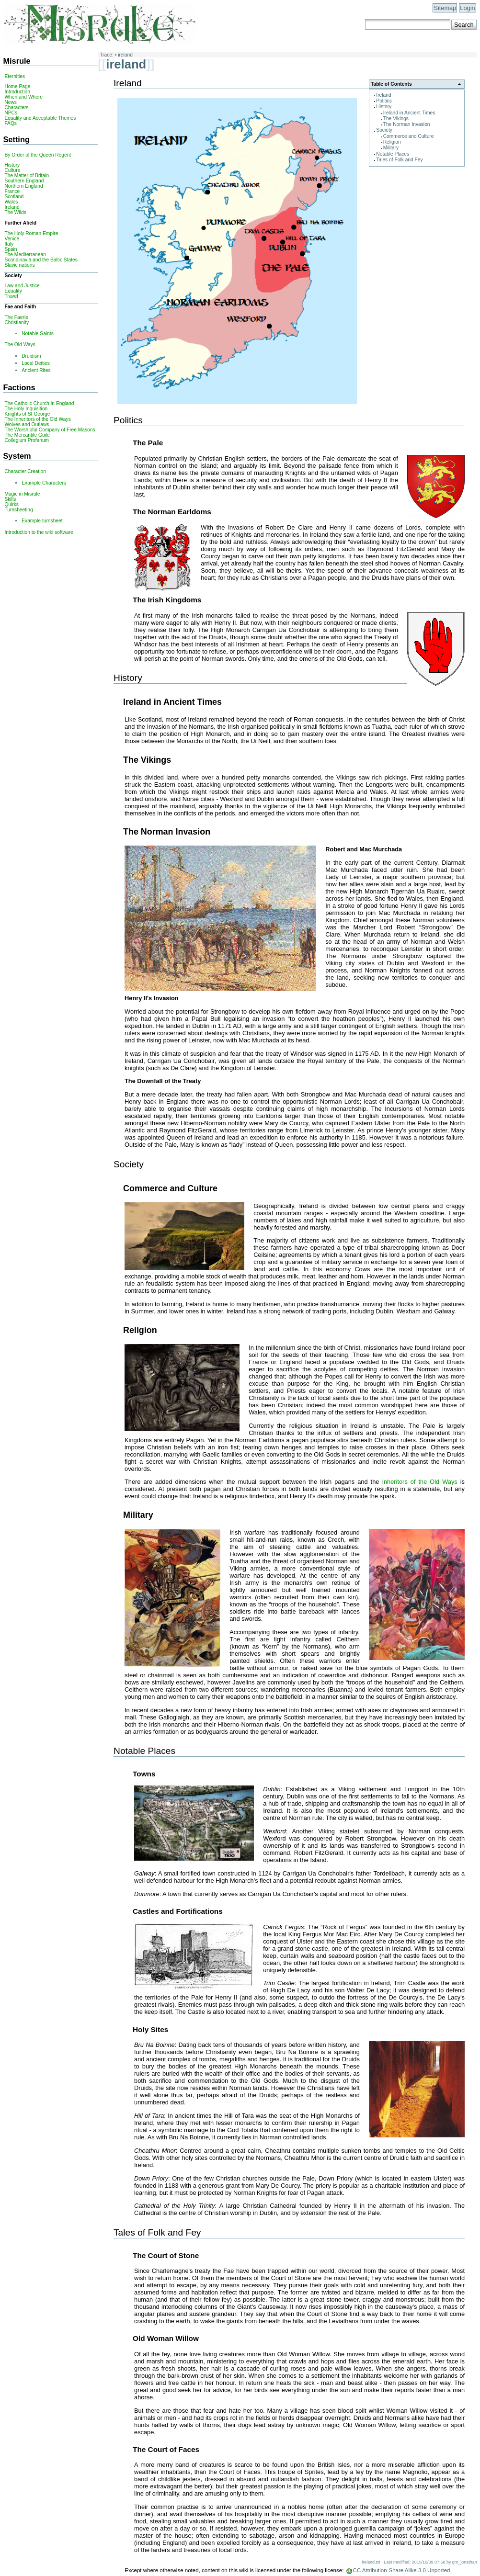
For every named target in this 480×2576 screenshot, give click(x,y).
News (10, 102)
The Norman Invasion (406, 124)
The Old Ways (19, 344)
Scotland (13, 196)
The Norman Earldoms (172, 512)
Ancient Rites (36, 370)
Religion (392, 142)
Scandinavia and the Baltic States (40, 259)
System (17, 456)
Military (391, 147)
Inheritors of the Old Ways (419, 1481)
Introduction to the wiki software (38, 532)
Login (467, 7)
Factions (19, 387)
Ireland (383, 95)
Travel (11, 296)
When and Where (23, 97)
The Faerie (16, 317)
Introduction (17, 91)
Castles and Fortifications (178, 1911)
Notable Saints (38, 333)
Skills (10, 499)
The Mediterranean (25, 254)
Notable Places (392, 154)
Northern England (23, 186)
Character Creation (25, 471)
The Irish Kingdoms (167, 600)
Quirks (11, 504)
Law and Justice (21, 285)
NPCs (10, 112)
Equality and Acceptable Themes (40, 118)
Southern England (24, 180)
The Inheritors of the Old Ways (37, 419)
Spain (10, 249)
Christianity (16, 322)
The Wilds (15, 212)
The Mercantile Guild (26, 435)
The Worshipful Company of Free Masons (49, 429)
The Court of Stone (166, 2255)
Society (384, 130)
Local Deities (36, 363)
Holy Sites (150, 2029)
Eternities (14, 76)
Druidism (31, 356)
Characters (16, 107)
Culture (12, 170)
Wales (11, 201)
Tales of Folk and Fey (399, 159)
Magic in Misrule (22, 494)
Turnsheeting (18, 509)
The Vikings (396, 118)
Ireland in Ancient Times (409, 112)
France (12, 191)
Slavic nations (19, 265)
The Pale (148, 443)
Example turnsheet (42, 520)
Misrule (16, 60)
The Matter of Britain (26, 175)
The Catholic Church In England (39, 403)
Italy (8, 244)
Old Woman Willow (166, 2338)
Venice (11, 238)
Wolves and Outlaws (26, 424)
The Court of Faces (166, 2449)
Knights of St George (27, 414)
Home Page (17, 86)
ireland (125, 54)
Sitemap (445, 7)
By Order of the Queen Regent (37, 155)
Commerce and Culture (408, 136)
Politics (383, 100)
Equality (13, 291)
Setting (16, 139)
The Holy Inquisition (25, 408)
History (383, 106)
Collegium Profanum (26, 440)
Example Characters (44, 483)
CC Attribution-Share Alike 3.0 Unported (401, 2570)
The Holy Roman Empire (31, 233)
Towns (144, 1774)
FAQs (10, 123)
